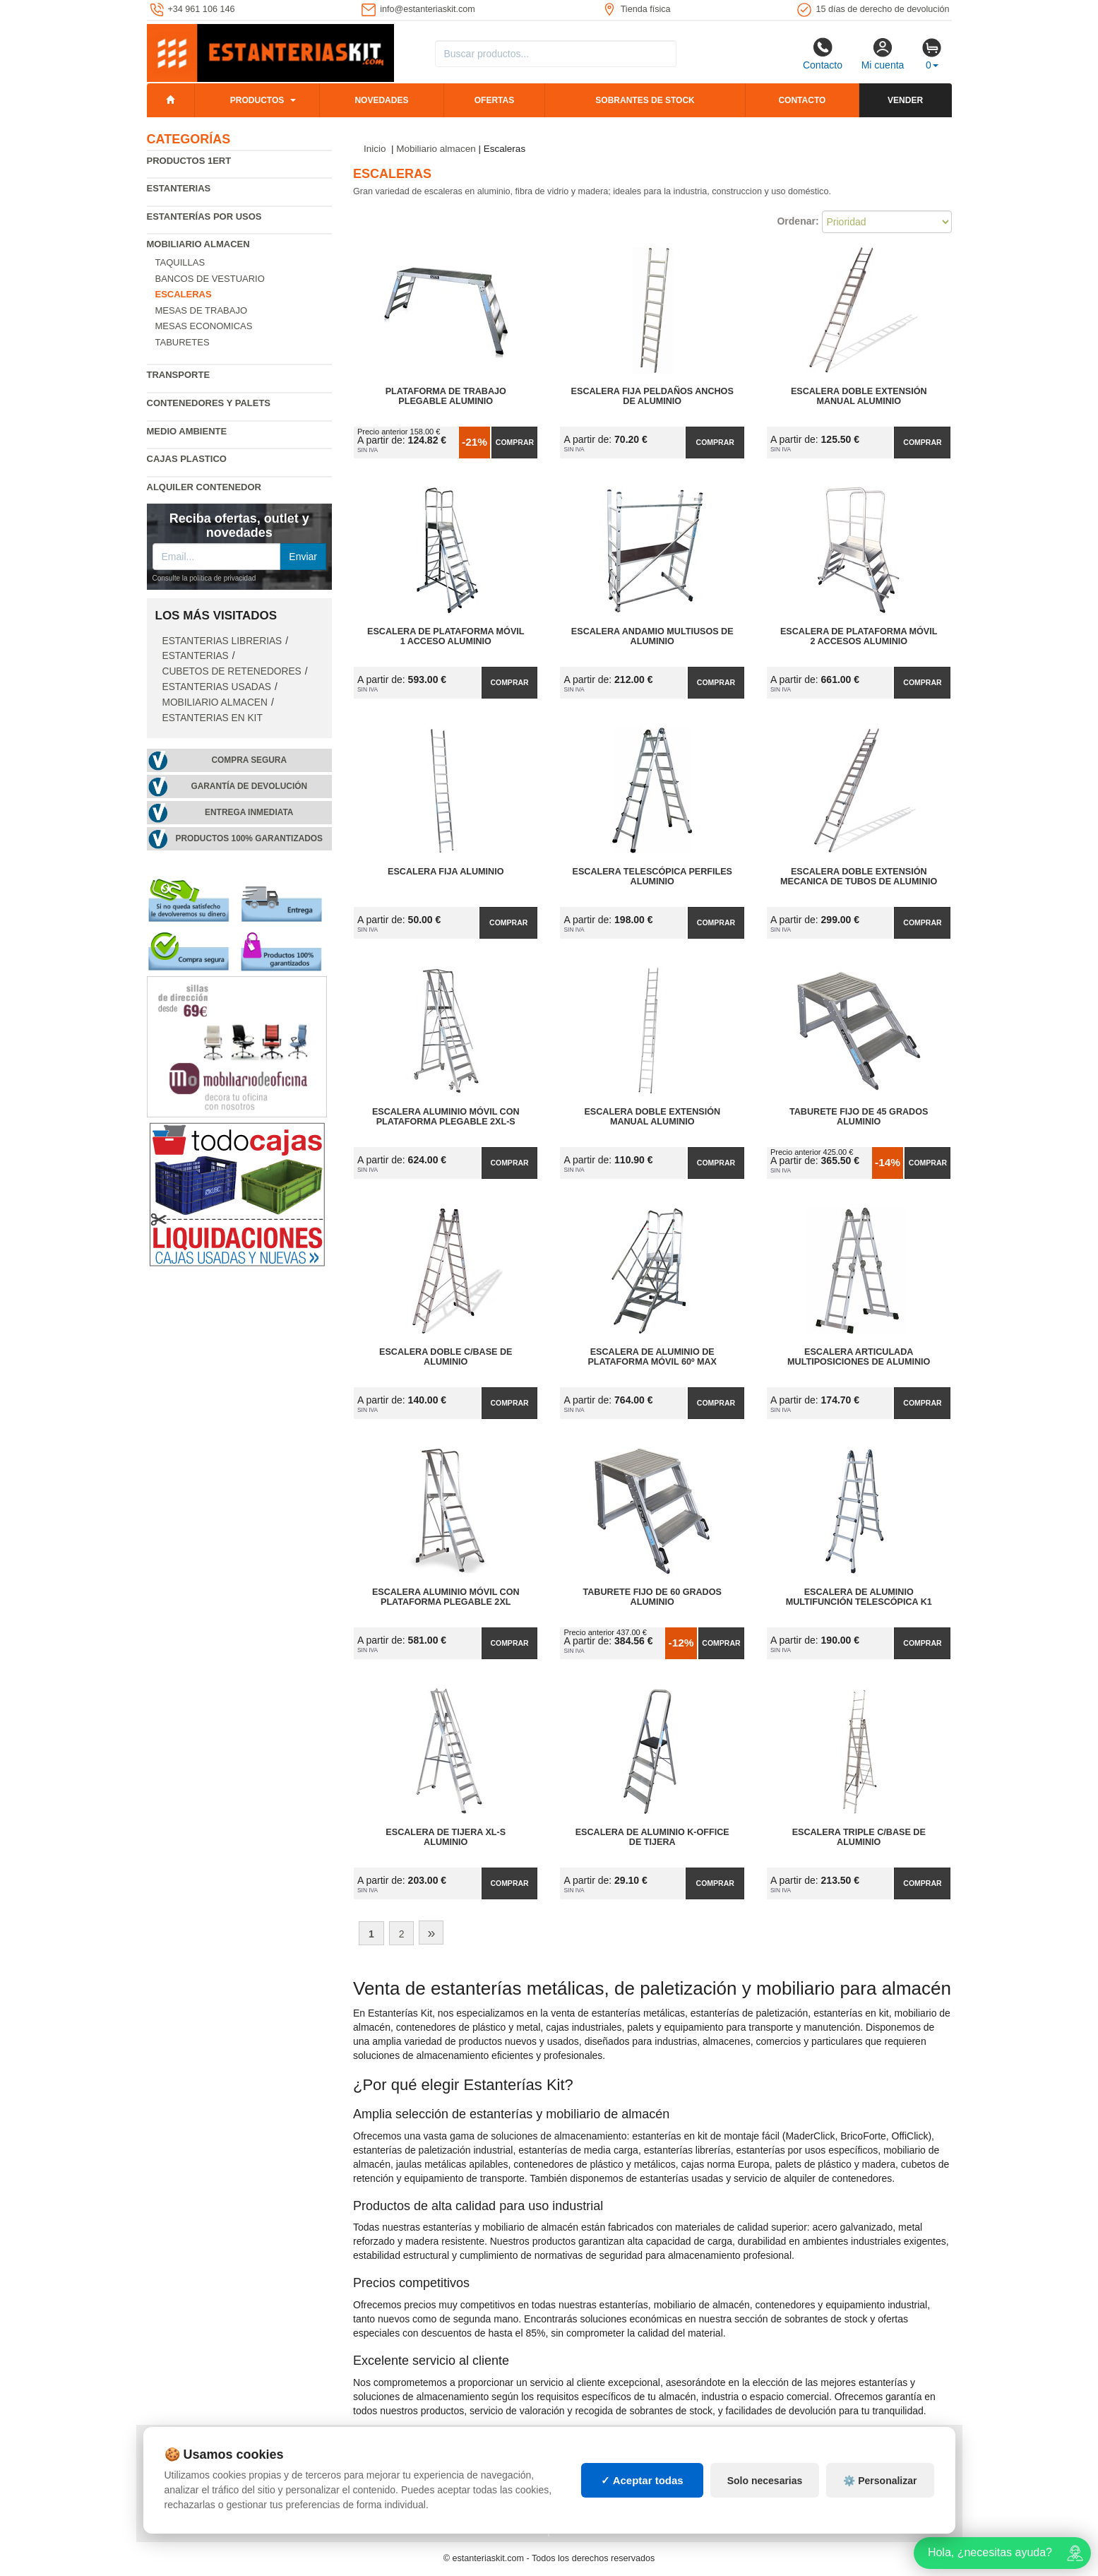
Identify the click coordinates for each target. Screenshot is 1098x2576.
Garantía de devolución (249, 786)
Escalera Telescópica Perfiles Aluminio (652, 876)
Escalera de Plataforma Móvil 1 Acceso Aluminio (445, 636)
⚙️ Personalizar (880, 2480)
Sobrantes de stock (644, 100)
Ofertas (494, 100)
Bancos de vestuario (210, 278)
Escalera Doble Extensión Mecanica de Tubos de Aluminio (858, 876)
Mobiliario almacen (198, 244)
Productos (257, 100)
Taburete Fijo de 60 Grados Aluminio (652, 1597)
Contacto (822, 54)
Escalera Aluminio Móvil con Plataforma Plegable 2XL (446, 1597)
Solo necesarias (765, 2480)
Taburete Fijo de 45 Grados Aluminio (858, 1117)
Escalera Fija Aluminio (445, 872)
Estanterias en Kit (212, 718)
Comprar (515, 442)
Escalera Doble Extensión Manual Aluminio (859, 396)
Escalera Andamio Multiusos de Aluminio (652, 636)
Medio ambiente (187, 431)
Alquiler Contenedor (204, 487)
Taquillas (180, 262)
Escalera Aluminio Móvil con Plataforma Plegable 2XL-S (446, 1117)
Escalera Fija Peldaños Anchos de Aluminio (652, 396)
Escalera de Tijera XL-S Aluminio (446, 1837)
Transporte (178, 374)
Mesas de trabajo (201, 310)
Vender (905, 100)
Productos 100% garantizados (249, 838)
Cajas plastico (187, 458)
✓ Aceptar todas (642, 2480)
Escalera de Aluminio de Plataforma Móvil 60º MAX (652, 1357)
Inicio (375, 148)
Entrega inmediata (249, 812)
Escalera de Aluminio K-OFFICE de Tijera (652, 1837)
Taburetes (182, 342)
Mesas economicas (204, 326)
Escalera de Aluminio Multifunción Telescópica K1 (859, 1597)
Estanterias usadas (217, 687)
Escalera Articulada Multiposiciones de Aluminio (858, 1357)
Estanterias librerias (222, 641)
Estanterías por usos (204, 216)
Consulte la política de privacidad (204, 578)
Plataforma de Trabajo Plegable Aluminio (446, 396)
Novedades (381, 100)
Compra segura (249, 760)
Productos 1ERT (189, 160)
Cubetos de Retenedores (232, 671)
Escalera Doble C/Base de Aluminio (445, 1357)
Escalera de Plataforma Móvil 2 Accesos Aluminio (858, 636)
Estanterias (179, 188)
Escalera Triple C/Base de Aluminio (859, 1837)
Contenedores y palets (209, 403)
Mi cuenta (883, 54)
